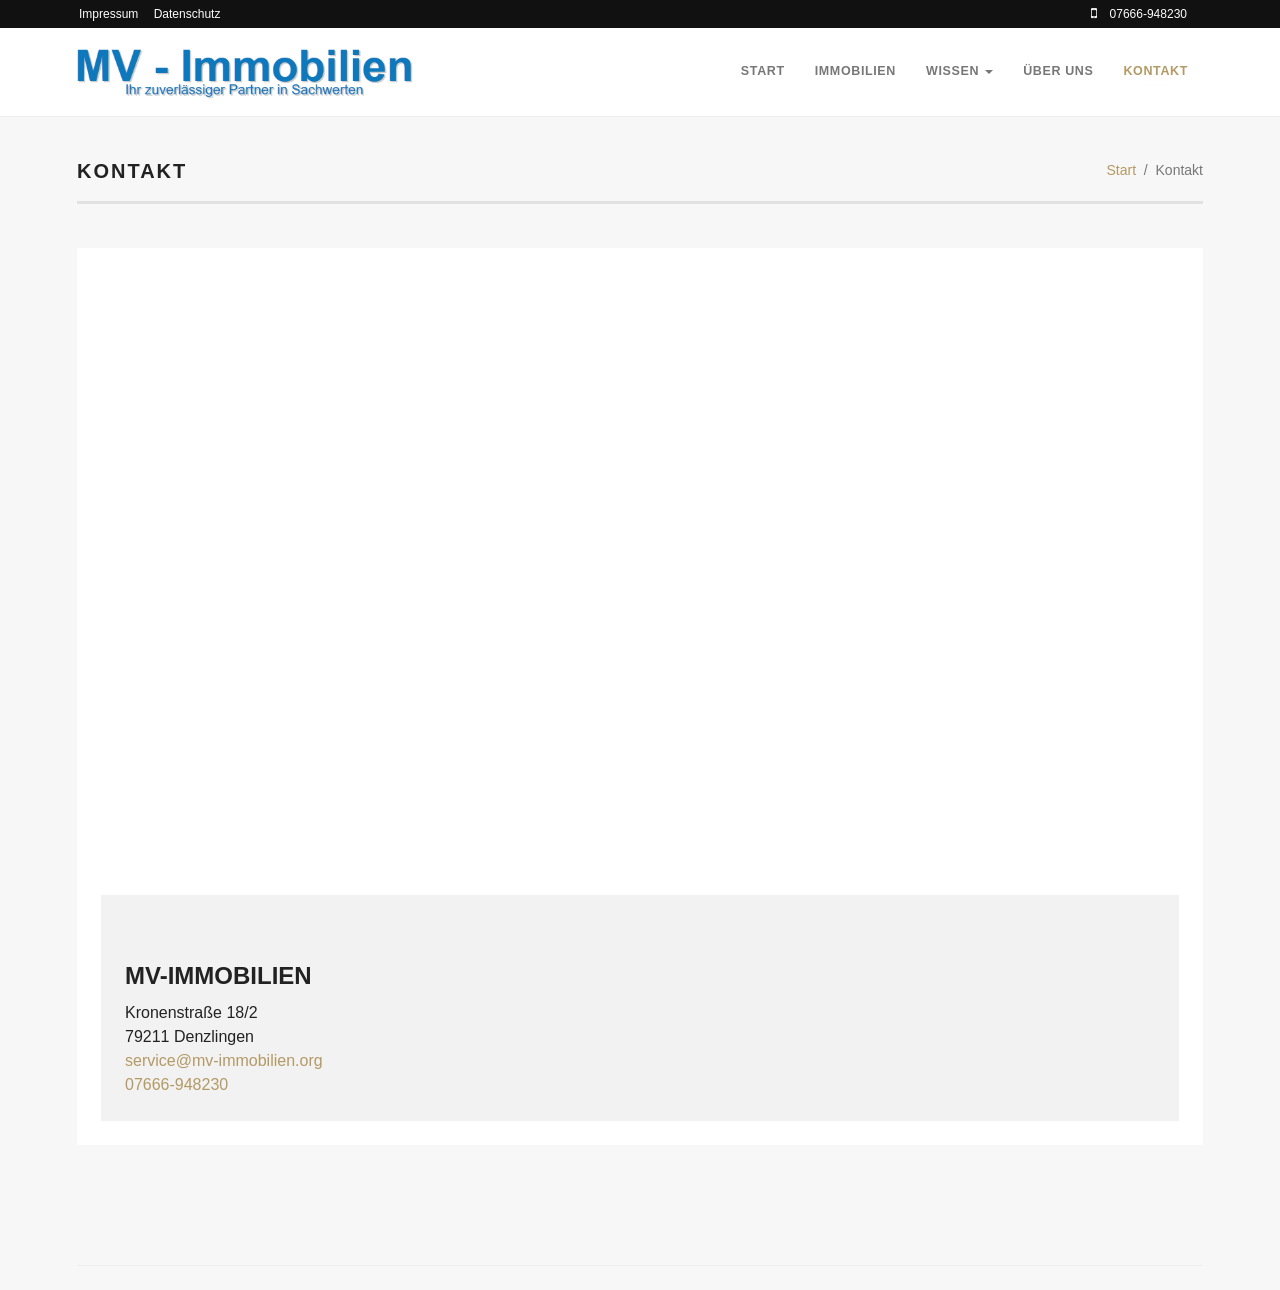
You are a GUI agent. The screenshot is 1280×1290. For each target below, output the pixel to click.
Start (763, 71)
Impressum (108, 14)
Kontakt (1155, 71)
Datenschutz (187, 14)
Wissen (959, 71)
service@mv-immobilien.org (224, 1060)
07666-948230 (176, 1084)
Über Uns (1058, 71)
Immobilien (855, 71)
